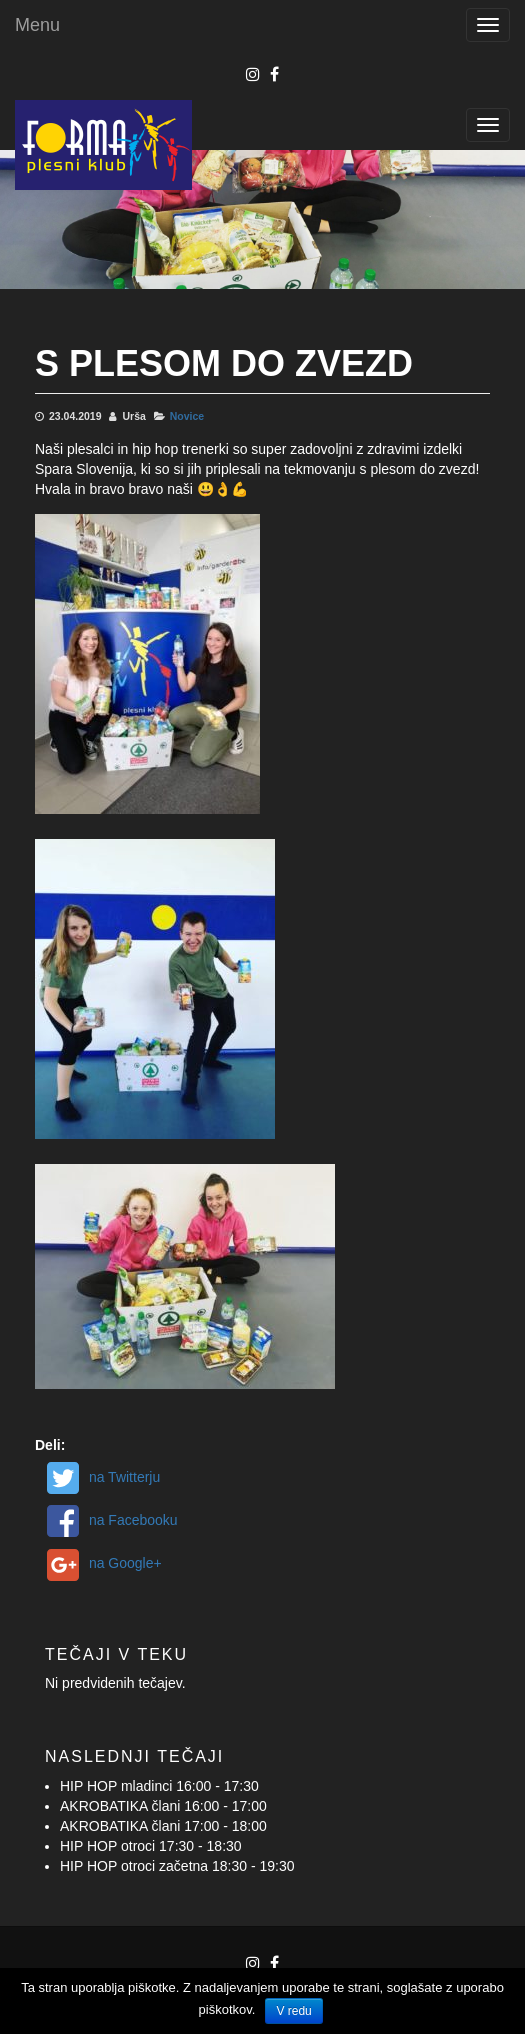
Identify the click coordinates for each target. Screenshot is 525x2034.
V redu (293, 2011)
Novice (187, 416)
